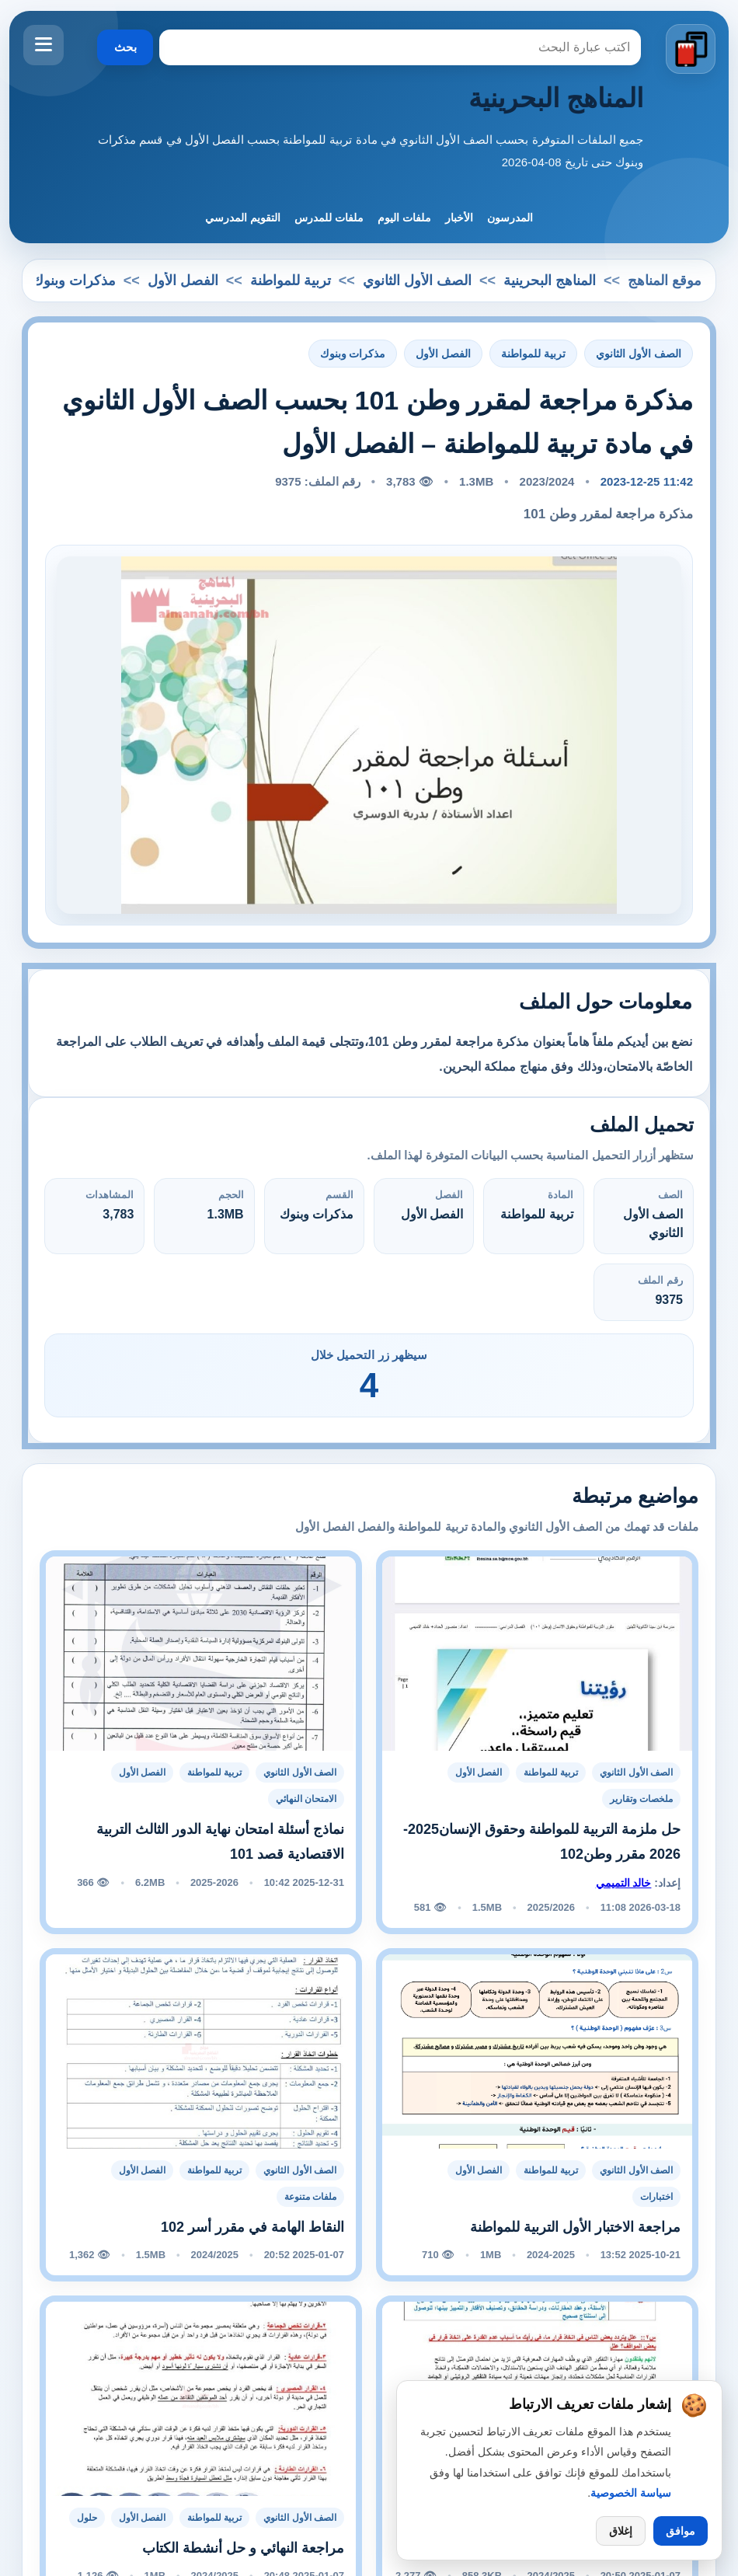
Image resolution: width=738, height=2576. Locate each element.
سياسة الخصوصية (630, 2493)
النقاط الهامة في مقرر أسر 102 (252, 2227)
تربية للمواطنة (290, 280)
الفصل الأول (183, 280)
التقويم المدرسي (242, 217)
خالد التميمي (624, 1883)
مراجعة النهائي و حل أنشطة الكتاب (243, 2548)
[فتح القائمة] (43, 45)
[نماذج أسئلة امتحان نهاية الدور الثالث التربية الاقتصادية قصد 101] (201, 1653)
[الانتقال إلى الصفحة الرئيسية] (690, 50)
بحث (125, 47)
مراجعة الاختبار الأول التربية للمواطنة (575, 2227)
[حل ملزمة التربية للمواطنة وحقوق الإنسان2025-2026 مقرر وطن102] (537, 1653)
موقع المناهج (664, 280)
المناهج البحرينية (555, 98)
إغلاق (620, 2531)
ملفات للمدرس (329, 217)
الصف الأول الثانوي (417, 280)
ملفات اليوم (404, 217)
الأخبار (459, 217)
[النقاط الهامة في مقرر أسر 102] (201, 2051)
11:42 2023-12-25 (646, 481)
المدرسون (510, 217)
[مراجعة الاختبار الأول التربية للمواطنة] (537, 2051)
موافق (680, 2531)
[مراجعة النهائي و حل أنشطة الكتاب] (201, 2398)
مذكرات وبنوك (74, 280)
